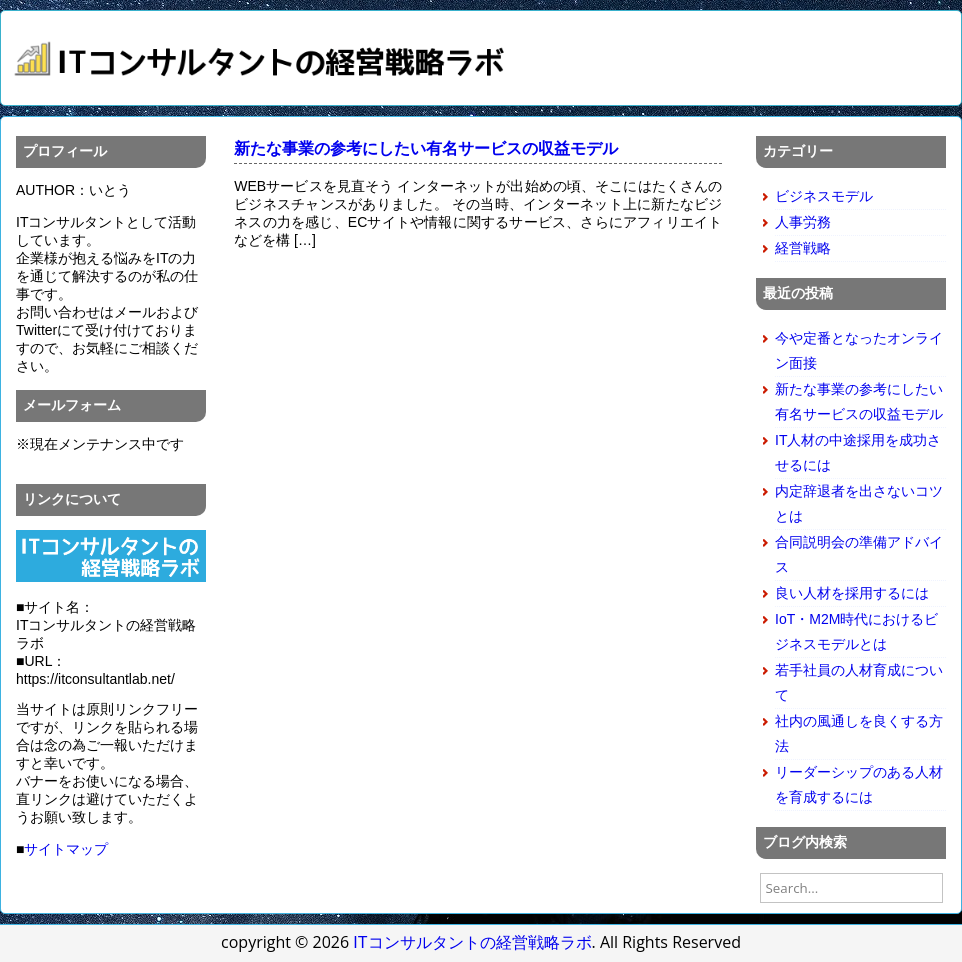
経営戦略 (803, 248)
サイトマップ (66, 849)
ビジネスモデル (824, 196)
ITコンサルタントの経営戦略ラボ (472, 942)
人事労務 (803, 222)
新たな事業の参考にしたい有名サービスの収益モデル (426, 148)
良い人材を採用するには (852, 593)
